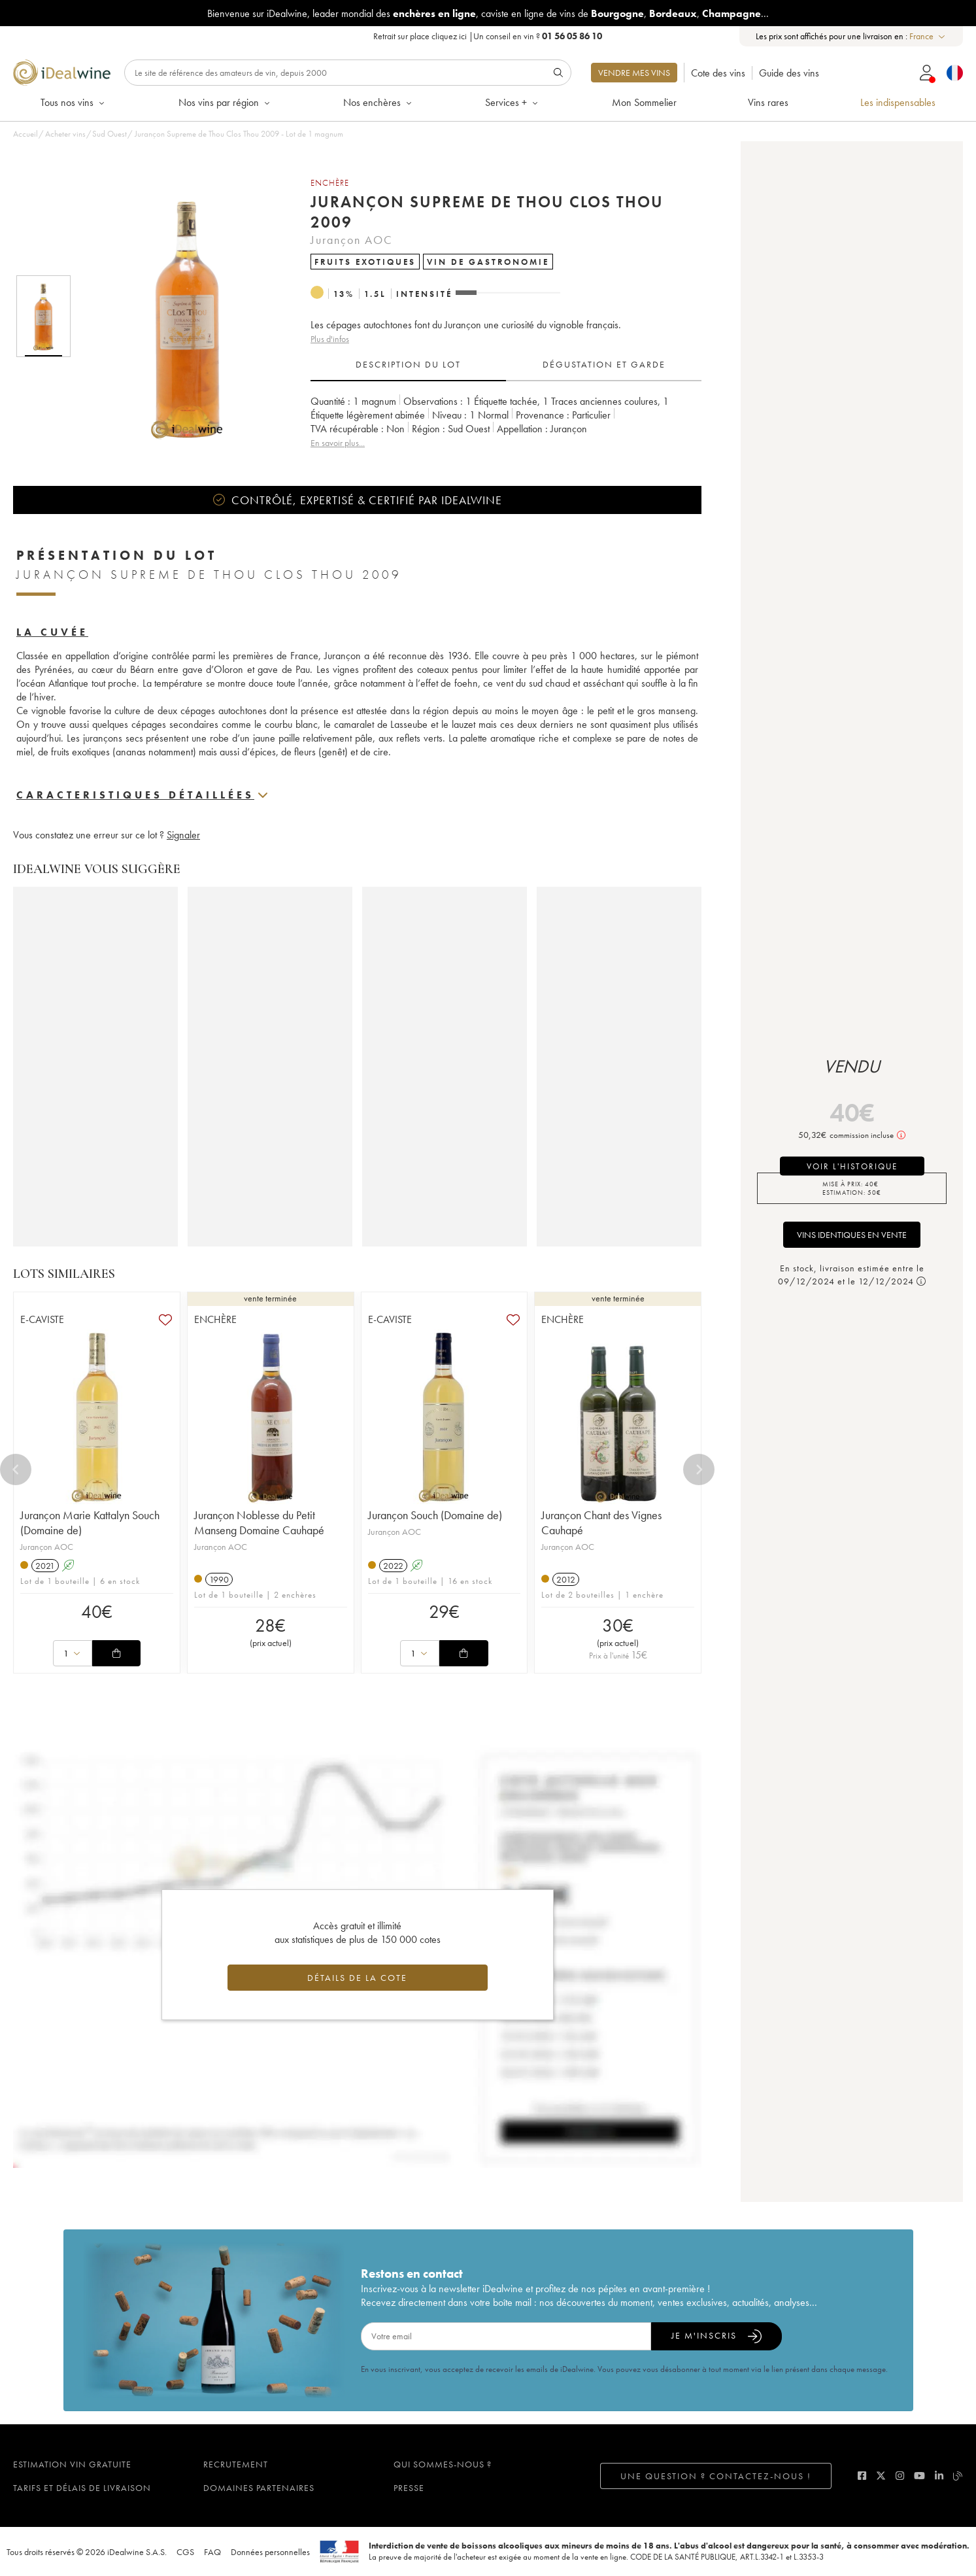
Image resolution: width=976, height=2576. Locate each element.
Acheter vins (65, 133)
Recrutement (235, 2464)
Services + (512, 102)
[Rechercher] (347, 73)
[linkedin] (939, 2475)
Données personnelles (270, 2552)
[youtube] (919, 2475)
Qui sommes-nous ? (443, 2464)
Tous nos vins (74, 102)
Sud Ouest (109, 133)
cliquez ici (449, 36)
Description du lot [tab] (408, 364)
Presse (409, 2488)
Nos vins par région (225, 102)
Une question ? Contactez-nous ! (715, 2476)
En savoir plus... (338, 443)
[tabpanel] (506, 422)
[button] (178, 315)
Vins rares (768, 102)
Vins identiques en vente (852, 1235)
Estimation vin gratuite (72, 2464)
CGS (185, 2552)
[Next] (699, 1469)
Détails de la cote (357, 1978)
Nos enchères (378, 102)
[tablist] (506, 365)
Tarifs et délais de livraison (82, 2488)
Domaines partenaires (258, 2488)
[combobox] (928, 36)
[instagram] (900, 2475)
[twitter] (881, 2475)
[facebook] (862, 2475)
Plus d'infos (330, 339)
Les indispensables (897, 102)
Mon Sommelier (644, 102)
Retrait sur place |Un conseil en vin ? (487, 36)
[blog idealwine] (958, 2475)
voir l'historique (852, 1166)
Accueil (25, 133)
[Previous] (15, 1469)
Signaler (183, 835)
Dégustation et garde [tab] (604, 364)
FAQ (212, 2552)
